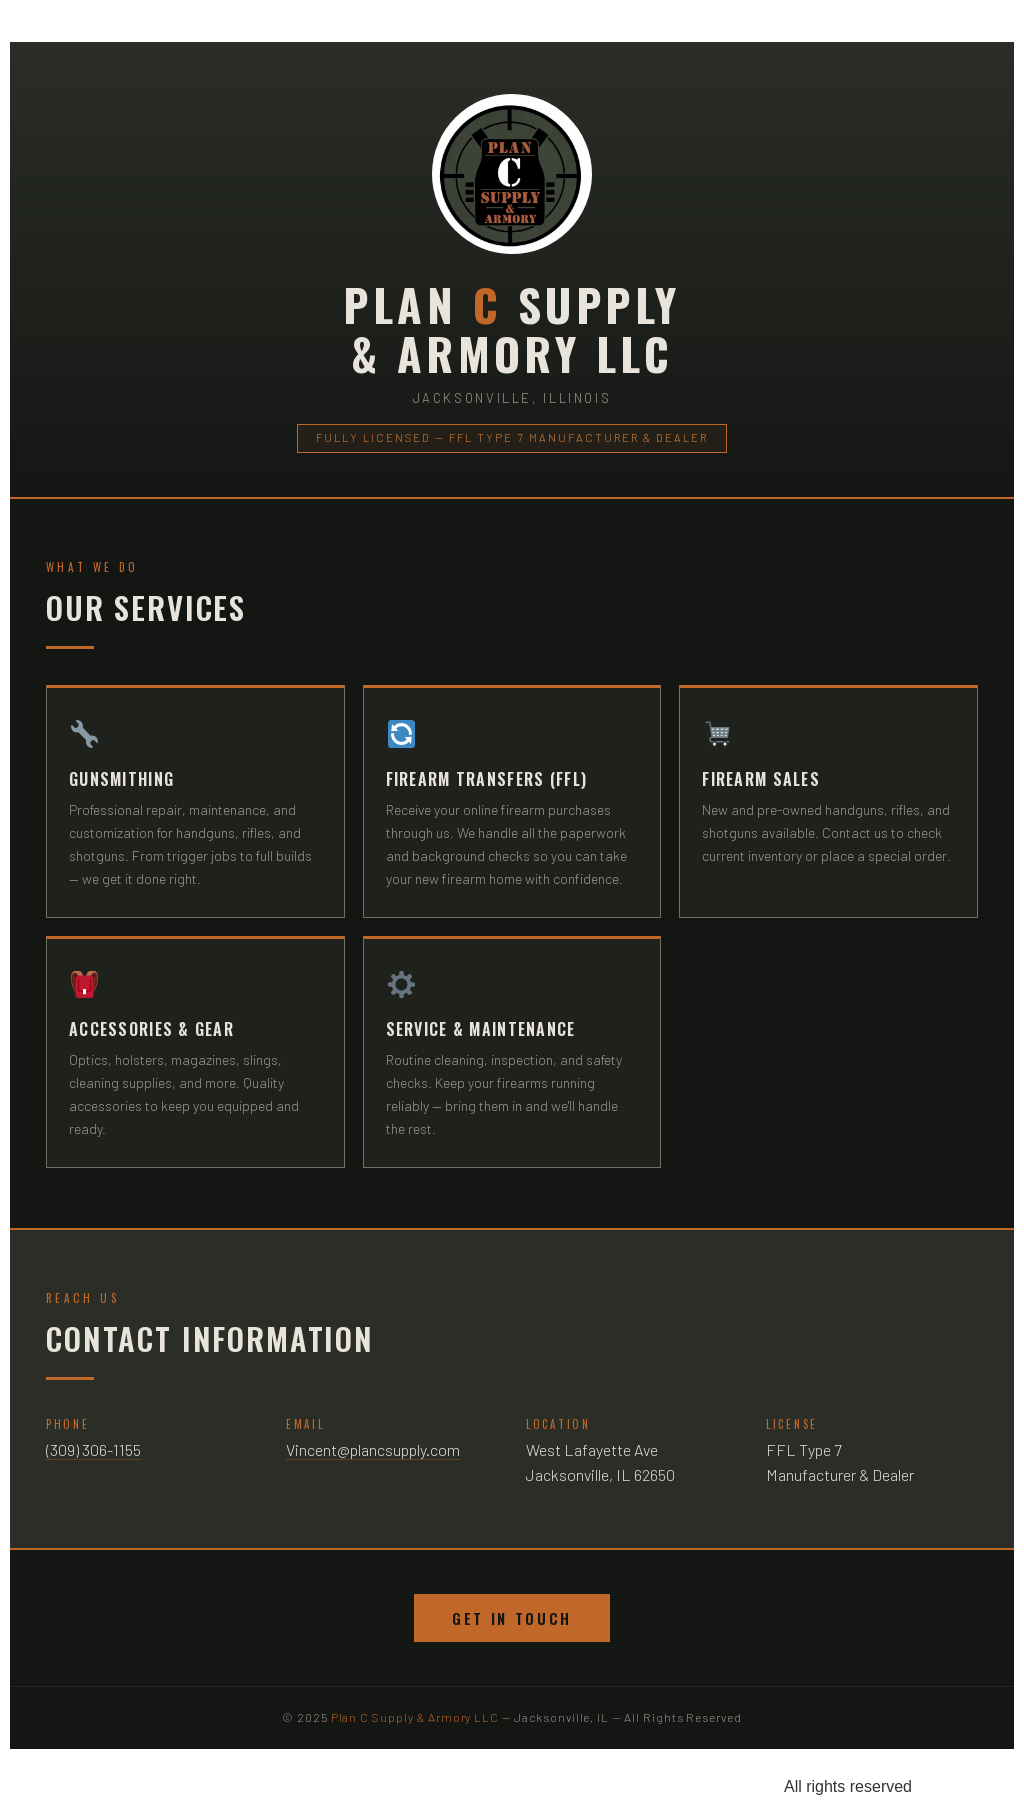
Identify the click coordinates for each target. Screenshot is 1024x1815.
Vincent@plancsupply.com (373, 1449)
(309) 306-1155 (93, 1449)
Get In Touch (512, 1618)
